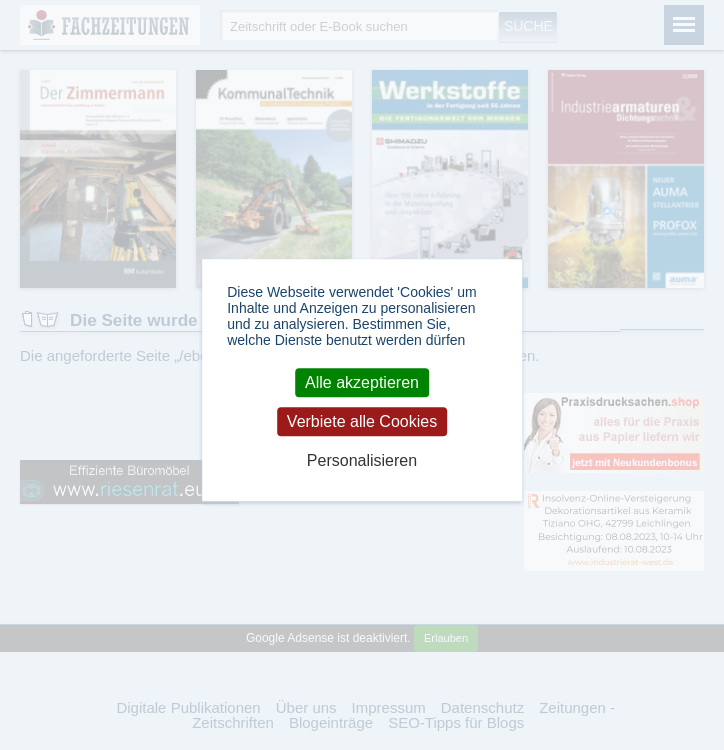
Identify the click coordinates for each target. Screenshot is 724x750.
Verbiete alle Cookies (362, 421)
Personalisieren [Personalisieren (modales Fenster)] (362, 461)
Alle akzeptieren (362, 382)
